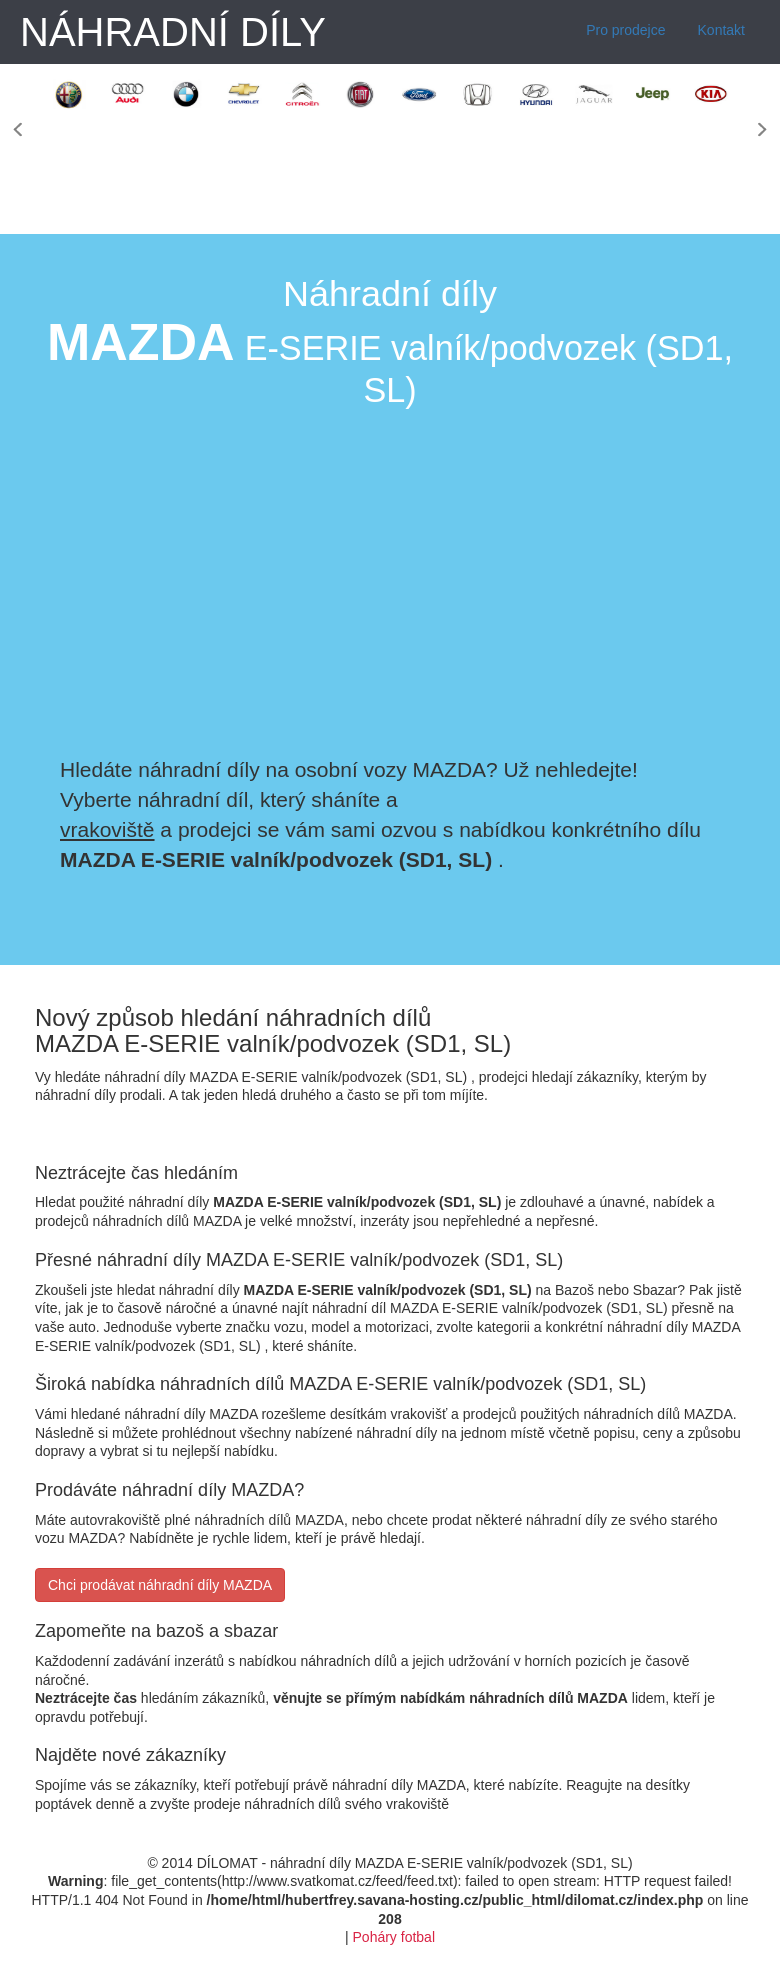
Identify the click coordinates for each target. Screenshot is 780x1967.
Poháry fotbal (394, 1937)
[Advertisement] (598, 580)
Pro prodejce (625, 30)
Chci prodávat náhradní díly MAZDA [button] (160, 1585)
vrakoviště (107, 829)
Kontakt (721, 30)
